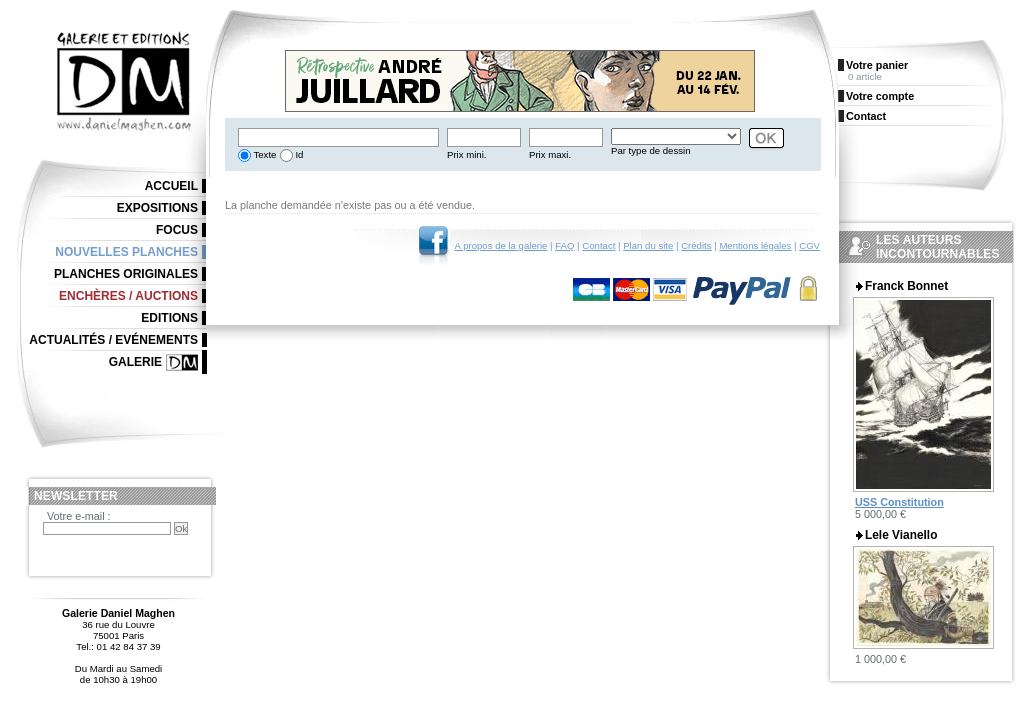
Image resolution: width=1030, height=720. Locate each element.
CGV (809, 245)
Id (298, 154)
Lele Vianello (901, 535)
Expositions (157, 208)
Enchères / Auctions (128, 296)
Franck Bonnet (906, 286)
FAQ (564, 245)
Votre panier (877, 65)
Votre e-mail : (79, 516)
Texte (263, 154)
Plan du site (648, 245)
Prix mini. (466, 154)
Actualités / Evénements (113, 340)
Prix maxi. (550, 154)
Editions (169, 318)
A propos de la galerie (501, 245)
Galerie (135, 362)
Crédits (696, 245)
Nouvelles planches (126, 252)
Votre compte (880, 96)
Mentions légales (755, 245)
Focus (177, 230)
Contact (598, 245)
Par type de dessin (650, 150)
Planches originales (126, 274)
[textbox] (338, 137)
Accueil (171, 186)
